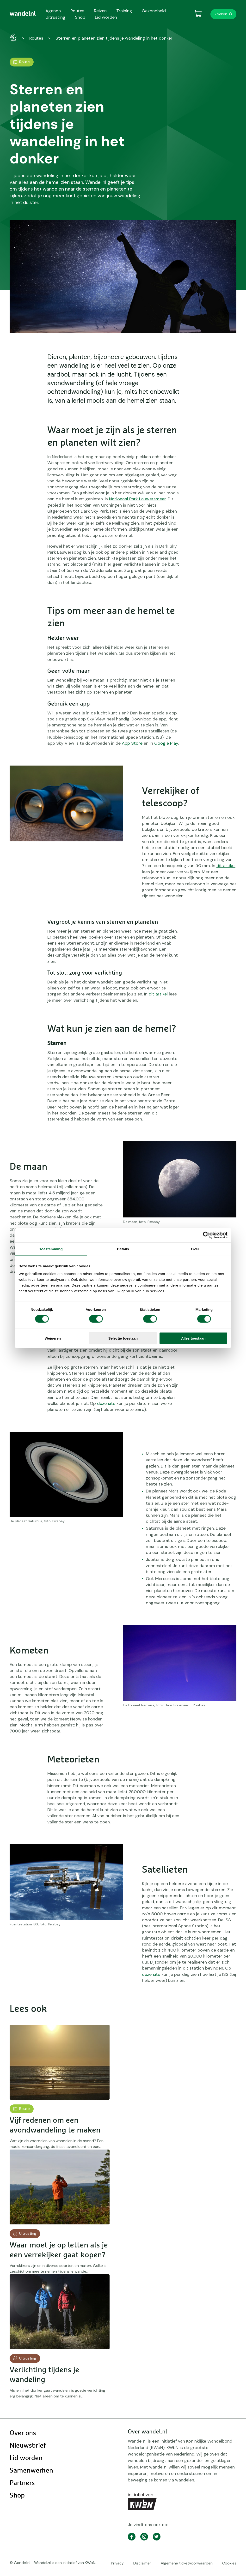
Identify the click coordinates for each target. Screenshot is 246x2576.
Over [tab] (195, 1249)
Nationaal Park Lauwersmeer (137, 499)
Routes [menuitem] (77, 11)
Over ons (23, 2433)
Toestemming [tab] (51, 1249)
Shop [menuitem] (80, 17)
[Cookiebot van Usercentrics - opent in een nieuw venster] (206, 1235)
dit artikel (225, 866)
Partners (22, 2483)
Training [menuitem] (124, 11)
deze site (106, 1403)
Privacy (117, 2563)
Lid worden (26, 2458)
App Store (132, 743)
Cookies (229, 2563)
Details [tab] (123, 1249)
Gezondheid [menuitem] (154, 11)
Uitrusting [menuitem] (55, 17)
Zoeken (221, 14)
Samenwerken (31, 2470)
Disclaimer (142, 2563)
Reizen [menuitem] (100, 11)
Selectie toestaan (123, 1338)
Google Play (166, 743)
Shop (17, 2495)
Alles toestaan (193, 1338)
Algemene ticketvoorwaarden (187, 2563)
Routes (36, 38)
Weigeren (53, 1338)
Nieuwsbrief (28, 2445)
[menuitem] (23, 13)
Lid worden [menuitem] (106, 17)
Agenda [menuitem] (53, 11)
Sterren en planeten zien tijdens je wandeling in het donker (113, 38)
